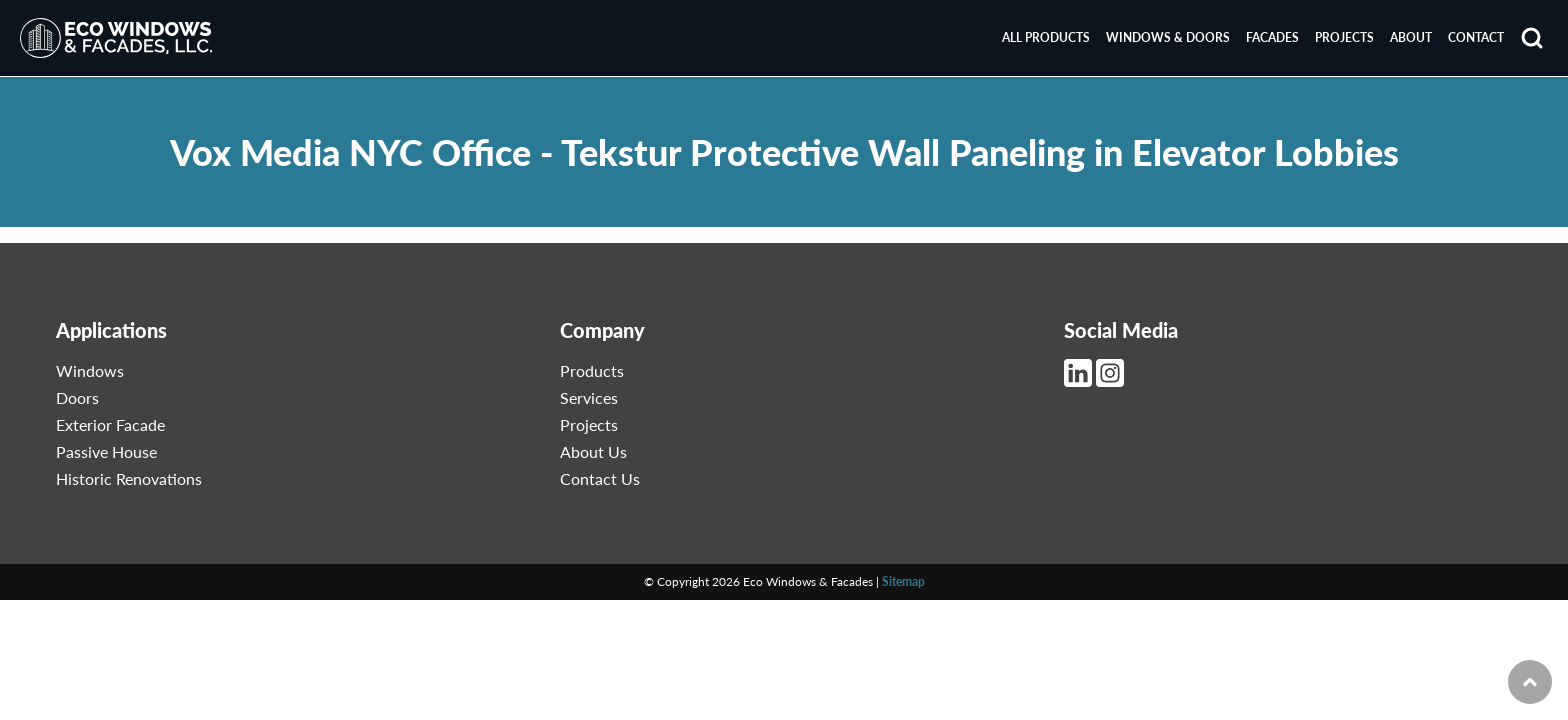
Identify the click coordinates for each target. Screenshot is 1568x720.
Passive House (106, 451)
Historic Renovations (129, 478)
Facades (1272, 37)
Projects (1344, 37)
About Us (593, 451)
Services (589, 397)
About (1411, 37)
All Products (1046, 37)
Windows (90, 370)
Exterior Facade (110, 424)
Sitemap (903, 581)
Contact (1476, 37)
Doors (77, 397)
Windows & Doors (1168, 37)
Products (592, 370)
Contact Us (600, 478)
